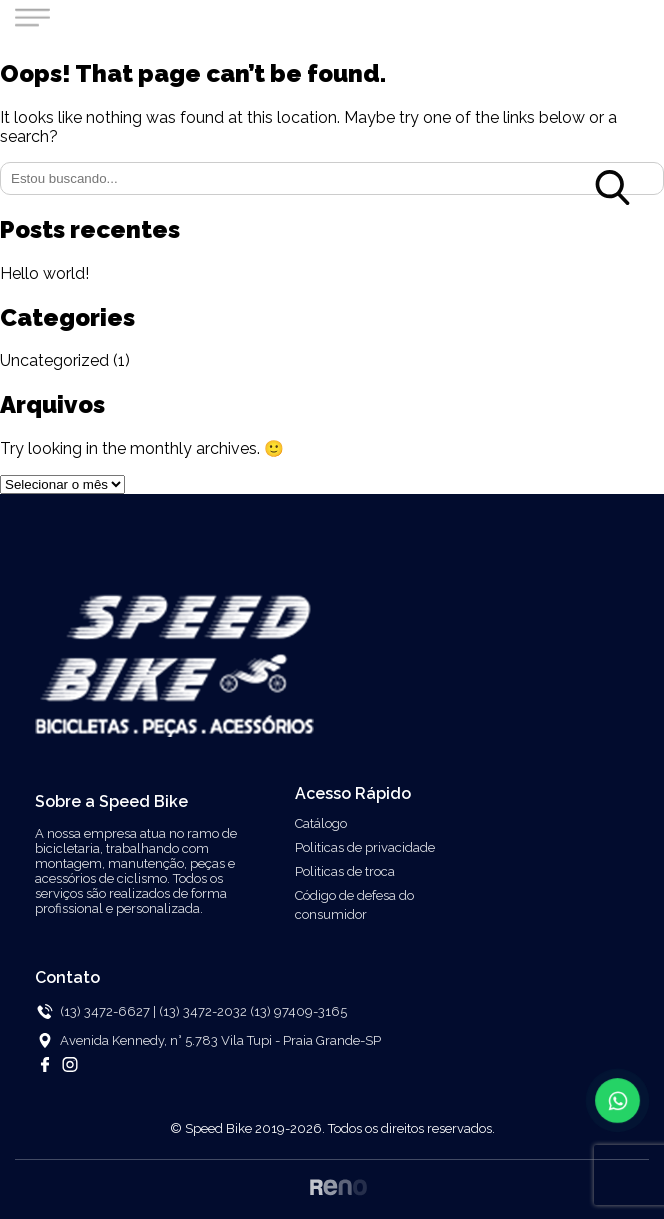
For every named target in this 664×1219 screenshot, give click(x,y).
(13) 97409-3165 (298, 1011)
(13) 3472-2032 (204, 1011)
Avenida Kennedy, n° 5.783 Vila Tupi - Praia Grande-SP (220, 1040)
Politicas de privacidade (365, 847)
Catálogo (321, 823)
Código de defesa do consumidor (354, 905)
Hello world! (44, 273)
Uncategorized (54, 360)
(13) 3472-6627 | (108, 1011)
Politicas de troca (345, 871)
